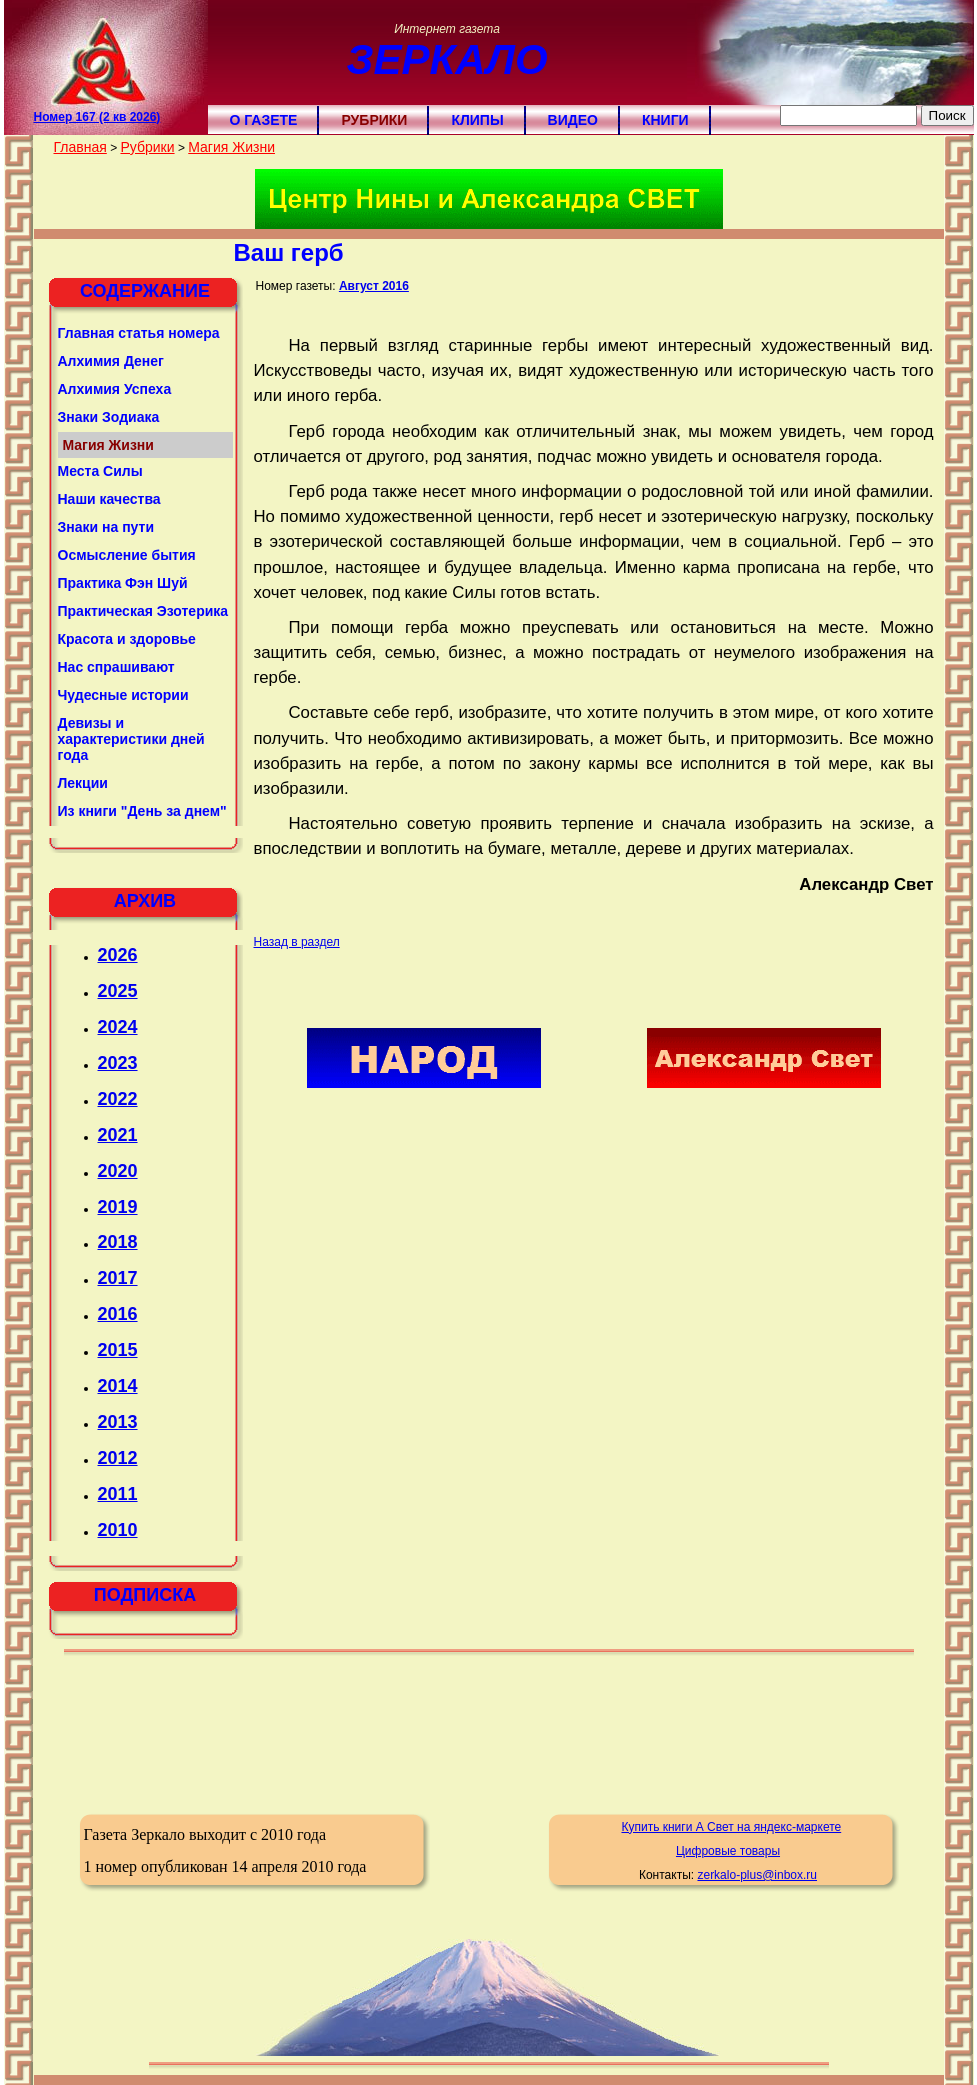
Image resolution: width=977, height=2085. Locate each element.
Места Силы (100, 471)
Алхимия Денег (111, 361)
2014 (118, 1386)
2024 (118, 1027)
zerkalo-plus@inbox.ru (757, 1875)
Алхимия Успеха (115, 389)
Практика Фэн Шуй (123, 583)
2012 (118, 1458)
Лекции (83, 783)
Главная (80, 147)
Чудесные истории (123, 695)
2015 (118, 1350)
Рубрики (374, 120)
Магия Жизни (231, 147)
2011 (118, 1494)
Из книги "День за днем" (142, 811)
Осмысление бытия (127, 555)
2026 (118, 955)
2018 (118, 1242)
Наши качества (109, 499)
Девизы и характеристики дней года (131, 739)
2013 (118, 1422)
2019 (118, 1207)
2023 (118, 1063)
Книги (665, 120)
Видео (573, 120)
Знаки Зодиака (109, 417)
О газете (264, 120)
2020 (118, 1171)
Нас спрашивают (116, 667)
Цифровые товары (728, 1851)
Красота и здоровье (127, 639)
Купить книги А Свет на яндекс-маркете (731, 1827)
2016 (118, 1314)
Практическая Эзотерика (143, 611)
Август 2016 (374, 286)
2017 (118, 1278)
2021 (118, 1135)
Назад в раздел (297, 942)
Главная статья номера (139, 333)
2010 (118, 1530)
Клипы (477, 120)
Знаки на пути (106, 527)
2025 (118, 991)
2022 (118, 1099)
